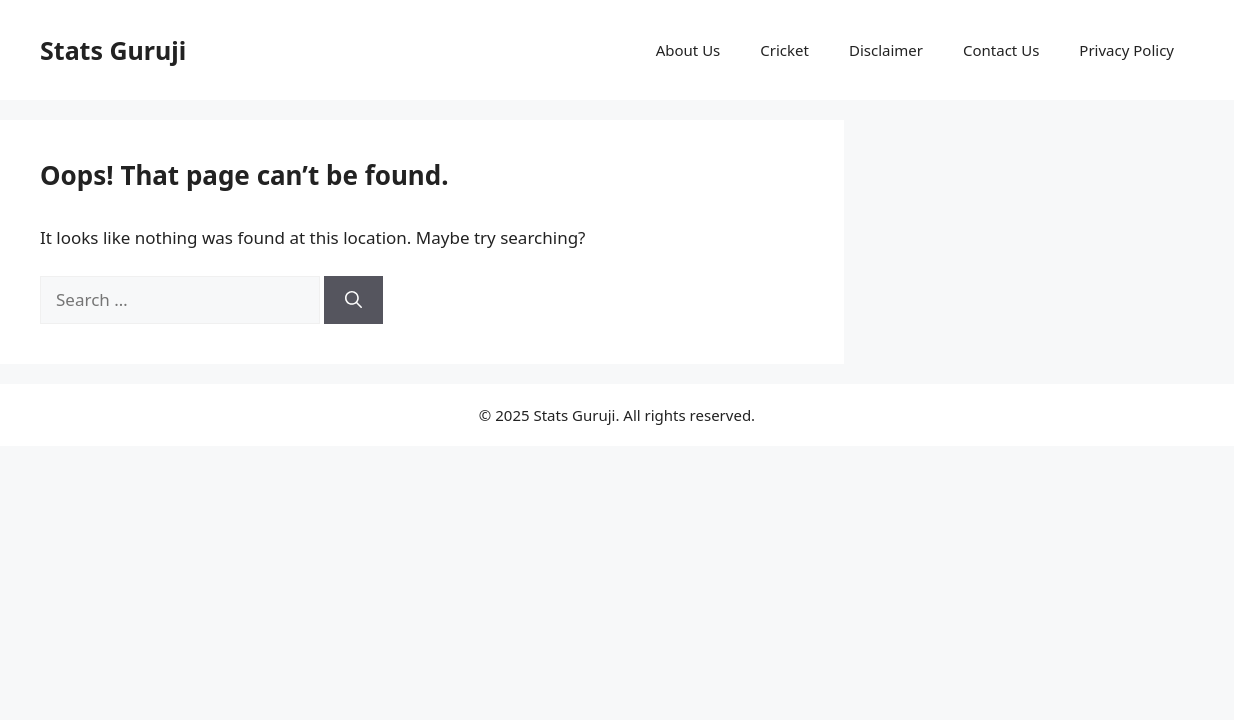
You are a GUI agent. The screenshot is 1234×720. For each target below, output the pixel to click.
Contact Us (1001, 50)
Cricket (784, 50)
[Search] (353, 300)
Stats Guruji (113, 50)
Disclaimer (886, 50)
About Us (688, 50)
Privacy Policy (1126, 50)
